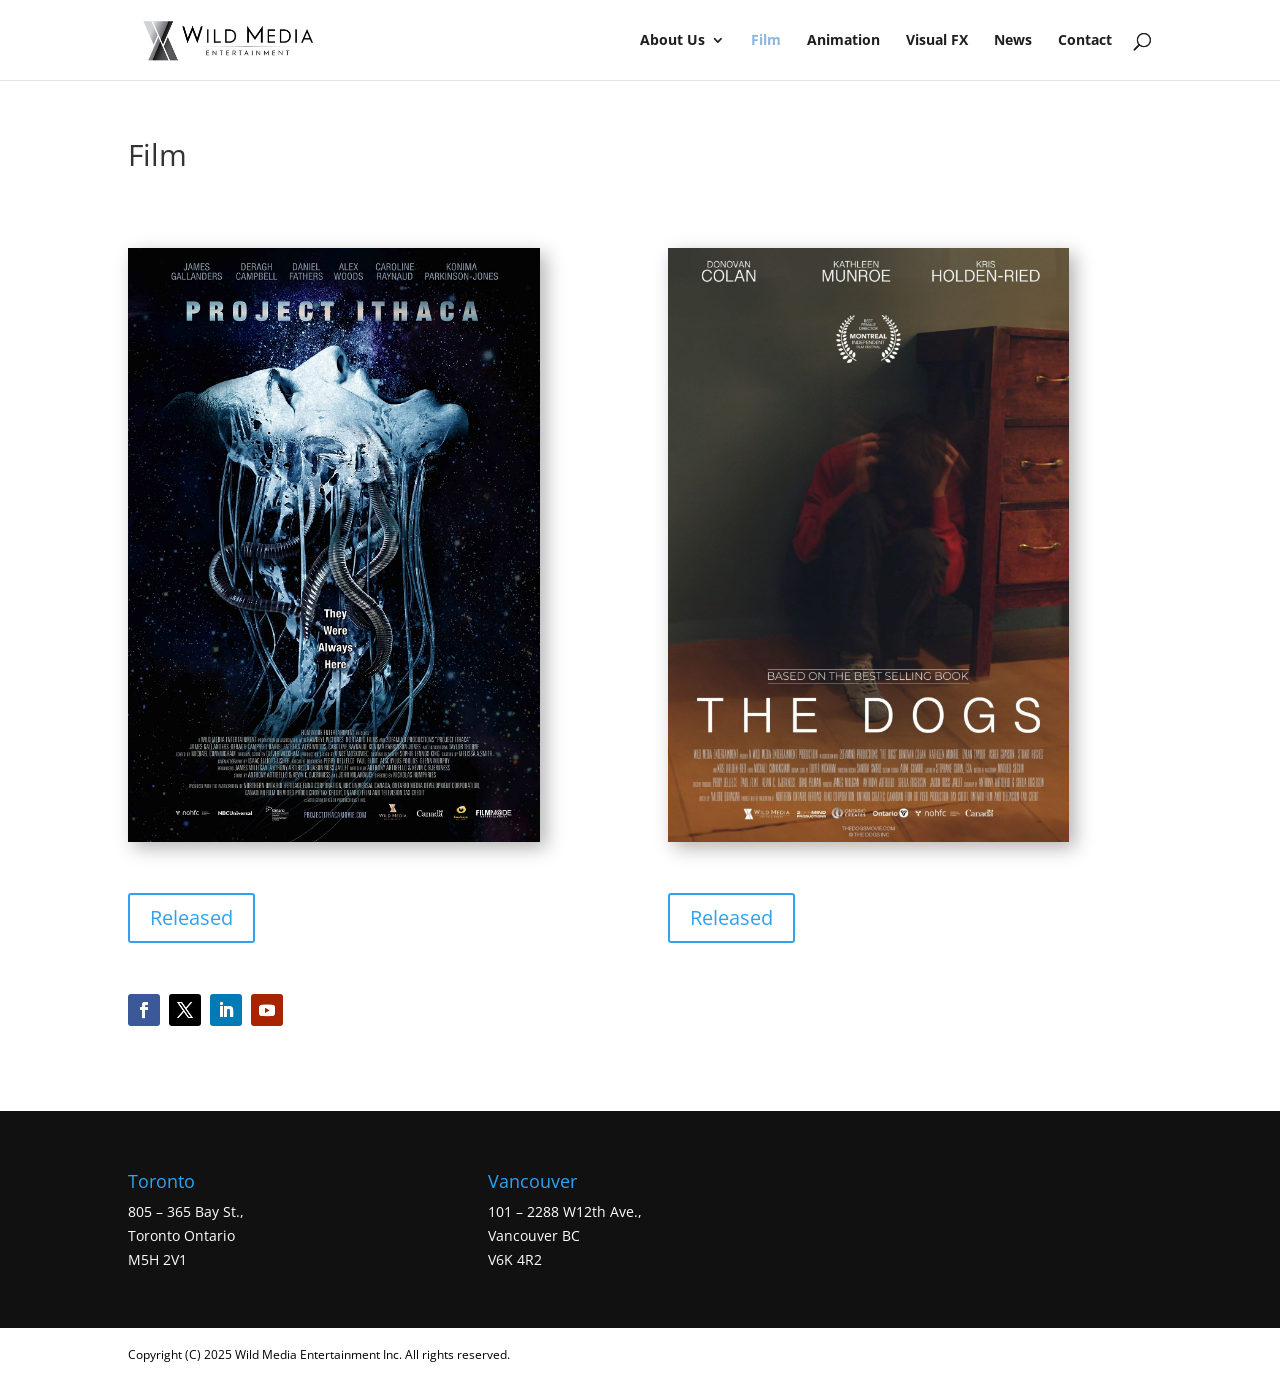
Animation (843, 41)
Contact (1085, 41)
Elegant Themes (629, 1354)
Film (766, 41)
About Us (672, 41)
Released (191, 917)
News (1013, 41)
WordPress (790, 1354)
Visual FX (937, 41)
